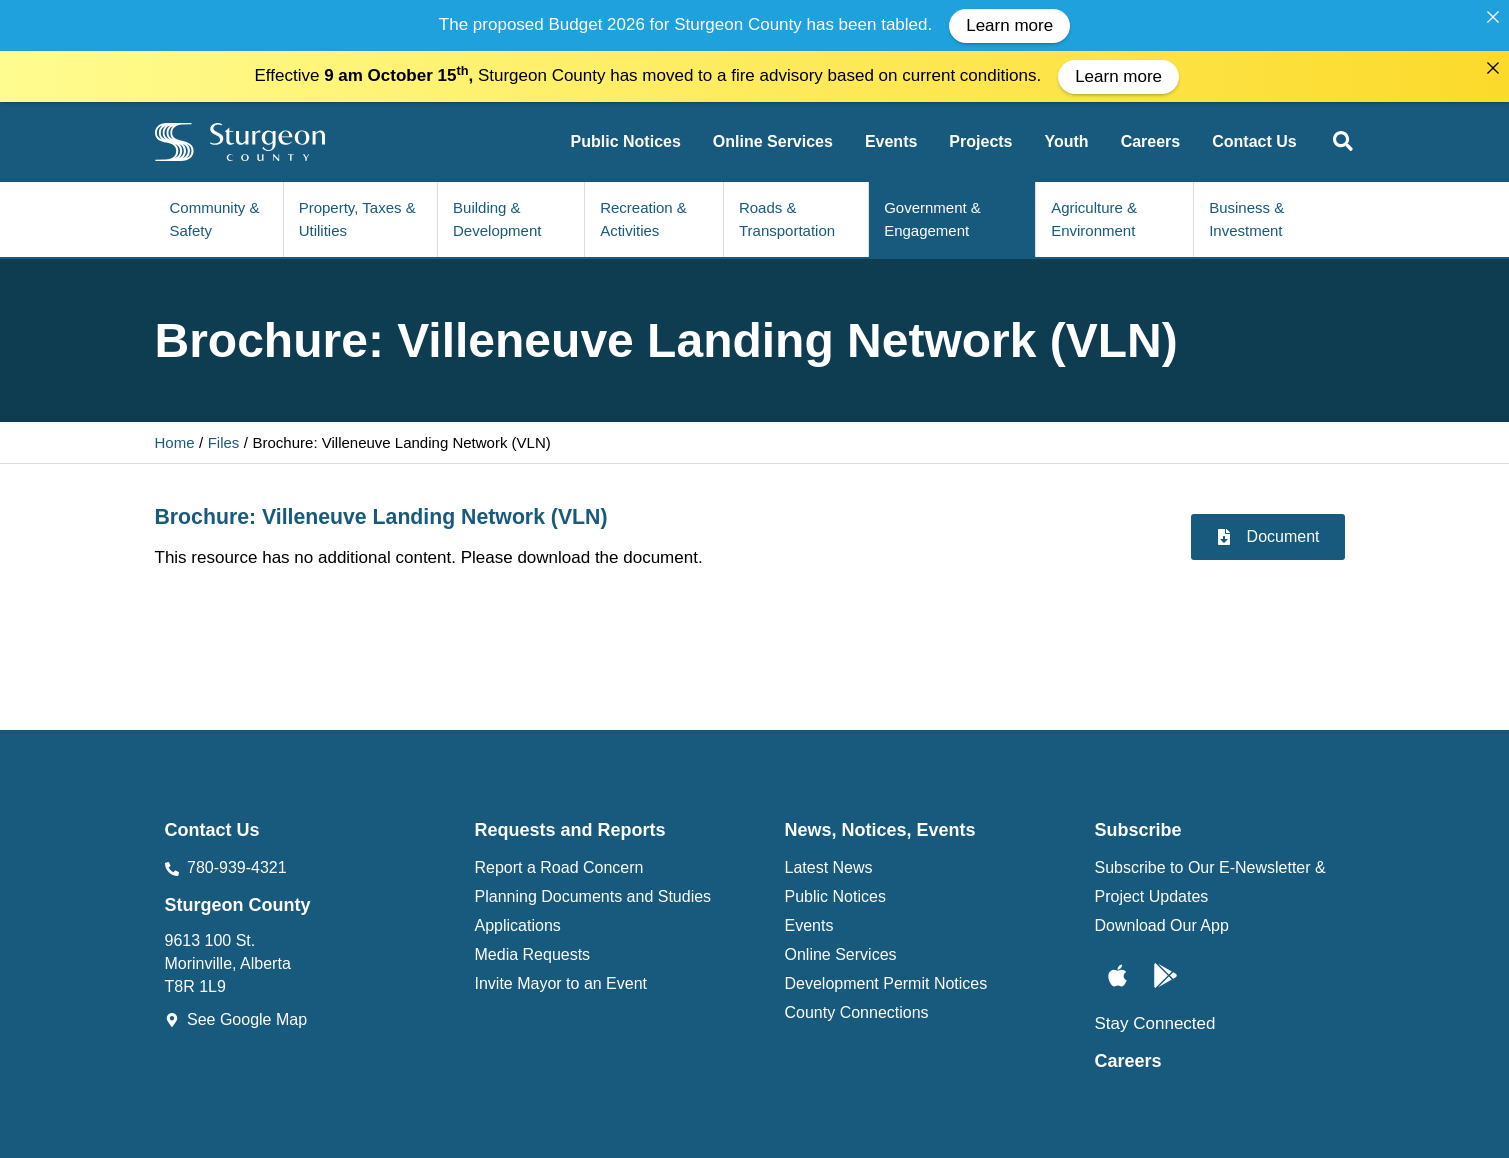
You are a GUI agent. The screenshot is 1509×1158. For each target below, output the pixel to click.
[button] (1344, 134)
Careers (1128, 1051)
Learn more (1009, 25)
